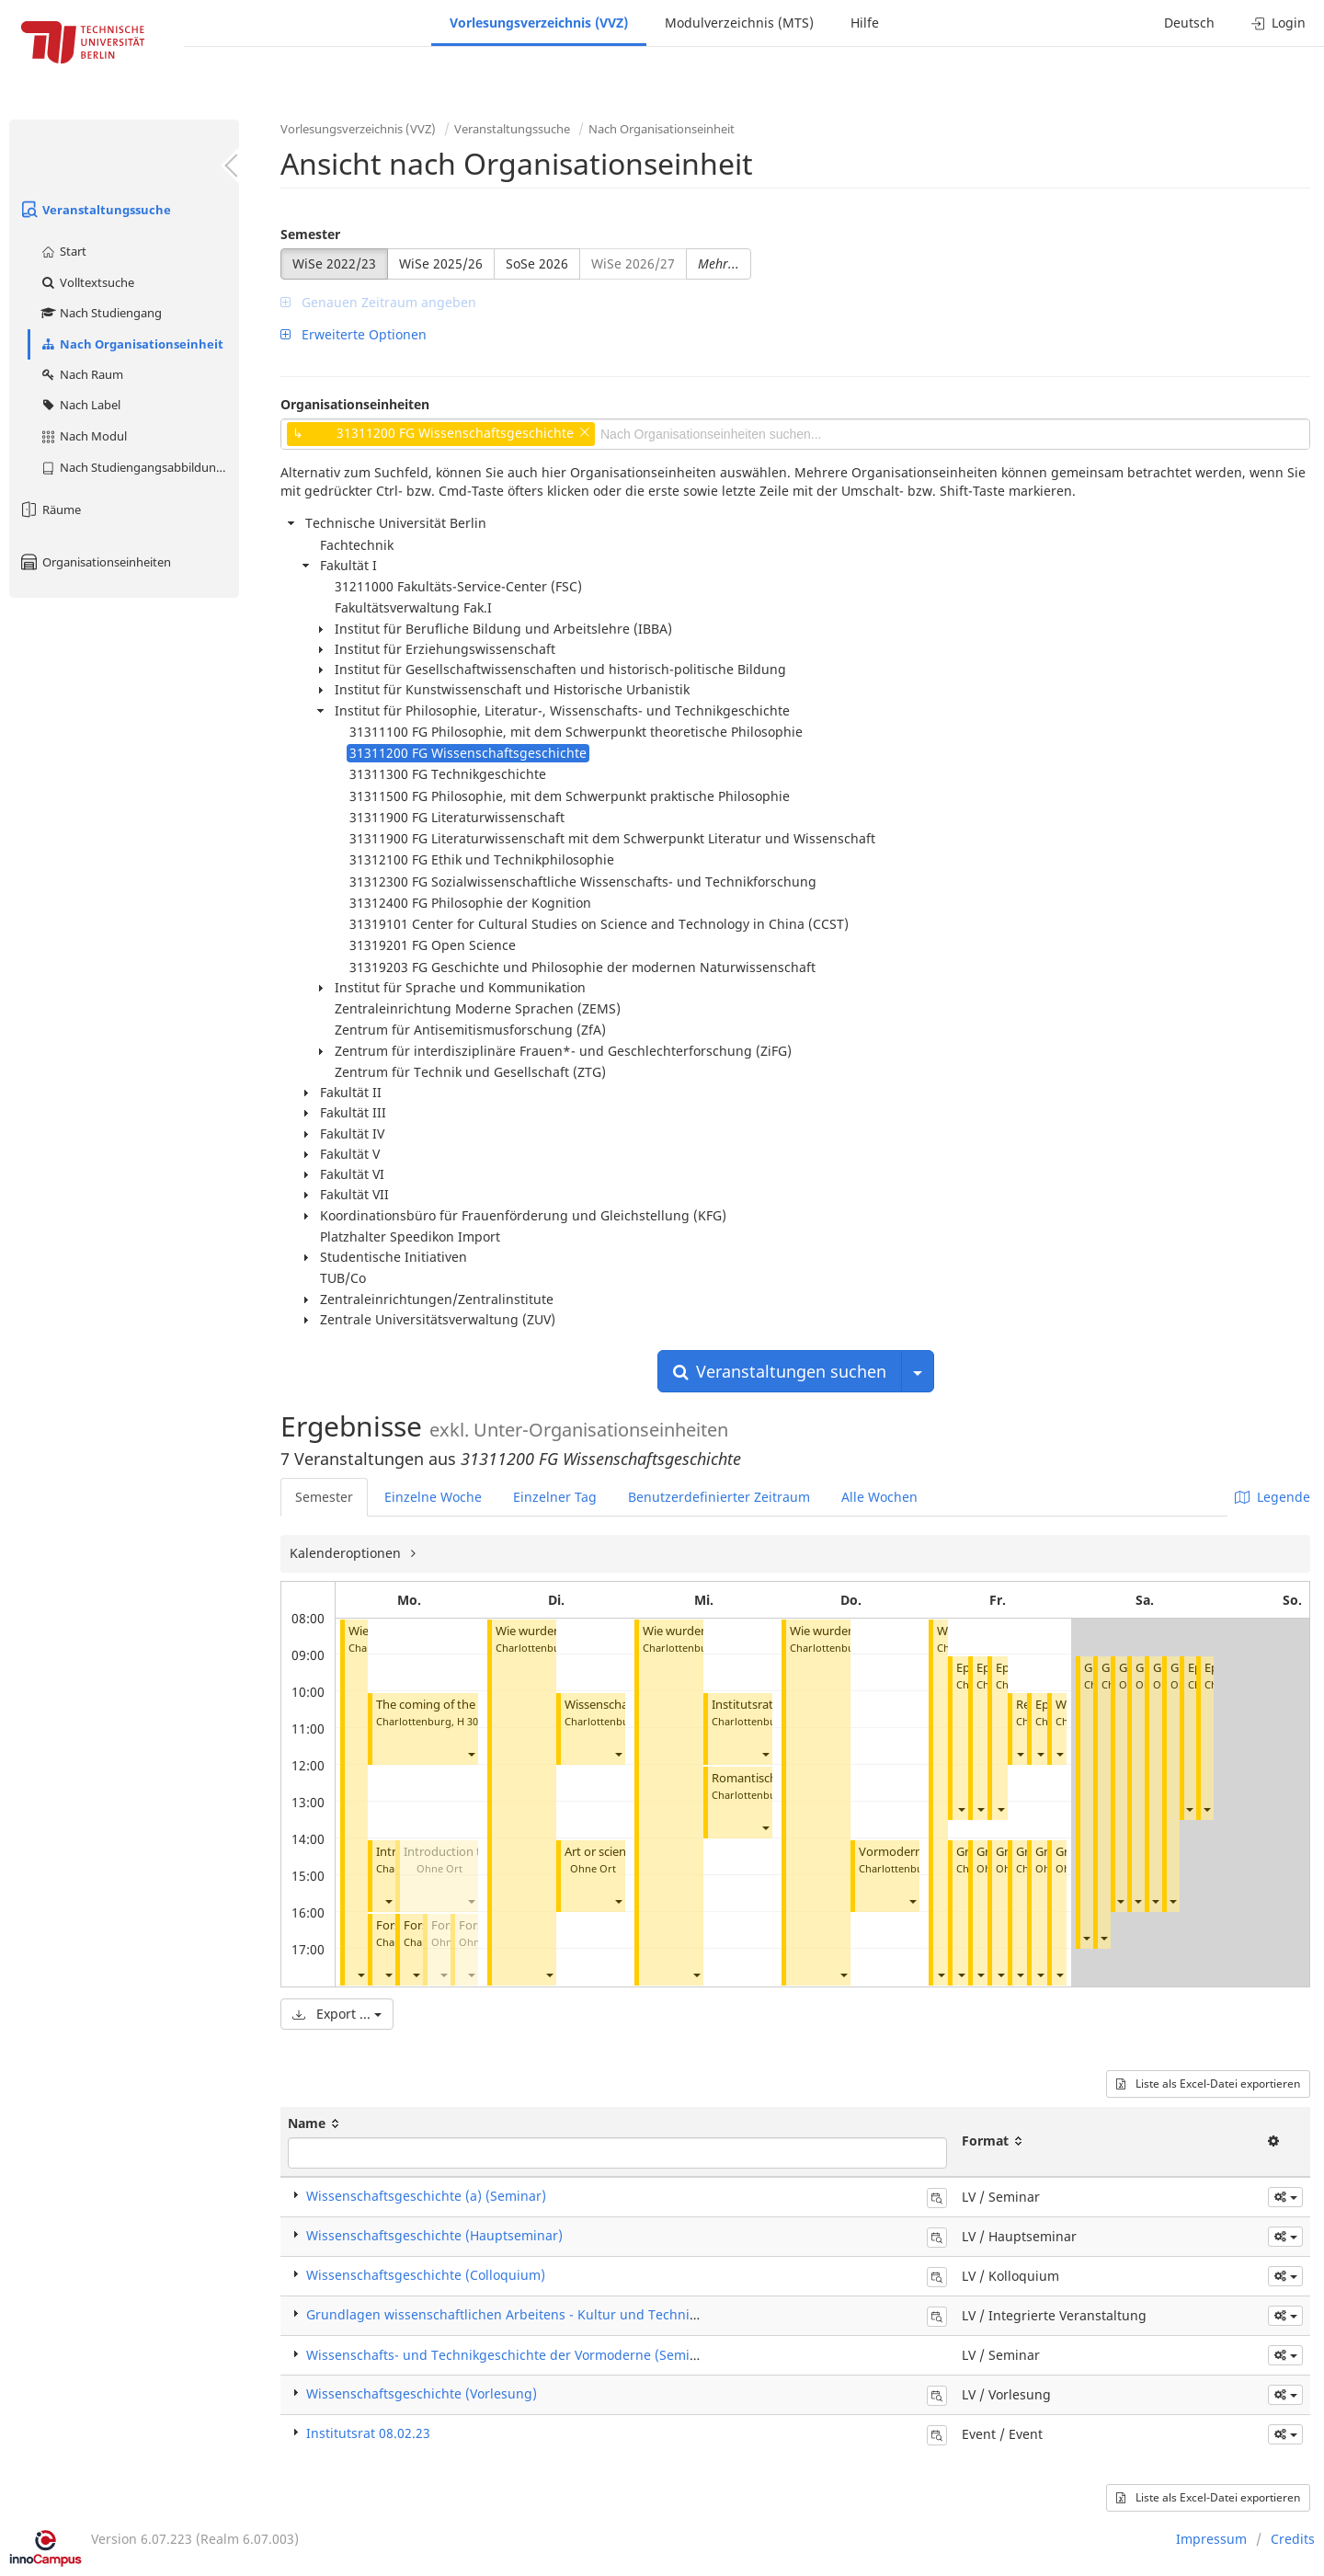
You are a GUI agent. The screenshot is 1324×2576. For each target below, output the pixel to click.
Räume (49, 509)
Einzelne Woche (433, 1497)
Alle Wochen (879, 1497)
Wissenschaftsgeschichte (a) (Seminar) (426, 2195)
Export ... (337, 2013)
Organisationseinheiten (94, 562)
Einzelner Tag (555, 1497)
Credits (1293, 2538)
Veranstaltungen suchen (779, 1371)
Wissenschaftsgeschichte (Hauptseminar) (434, 2235)
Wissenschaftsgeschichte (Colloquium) (425, 2275)
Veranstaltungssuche (94, 209)
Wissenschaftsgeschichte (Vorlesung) (421, 2393)
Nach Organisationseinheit (131, 344)
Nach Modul (83, 436)
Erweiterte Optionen (353, 334)
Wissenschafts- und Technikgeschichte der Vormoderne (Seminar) (510, 2355)
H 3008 (473, 1721)
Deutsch (1189, 22)
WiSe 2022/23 (334, 263)
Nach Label (80, 404)
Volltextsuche (87, 282)
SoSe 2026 (537, 263)
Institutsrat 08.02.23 (766, 1704)
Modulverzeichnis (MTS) (739, 22)
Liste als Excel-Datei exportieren (1208, 2083)
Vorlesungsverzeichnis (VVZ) (539, 22)
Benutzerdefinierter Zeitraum (719, 1497)
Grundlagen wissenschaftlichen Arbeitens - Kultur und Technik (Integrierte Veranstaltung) (586, 2314)
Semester (310, 234)
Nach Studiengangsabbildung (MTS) (139, 467)
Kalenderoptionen (347, 1553)
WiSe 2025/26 (441, 263)
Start (63, 251)
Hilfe (864, 22)
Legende (1272, 1497)
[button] (360, 1975)
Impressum (1211, 2538)
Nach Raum (81, 374)
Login (1278, 22)
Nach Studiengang (101, 312)
